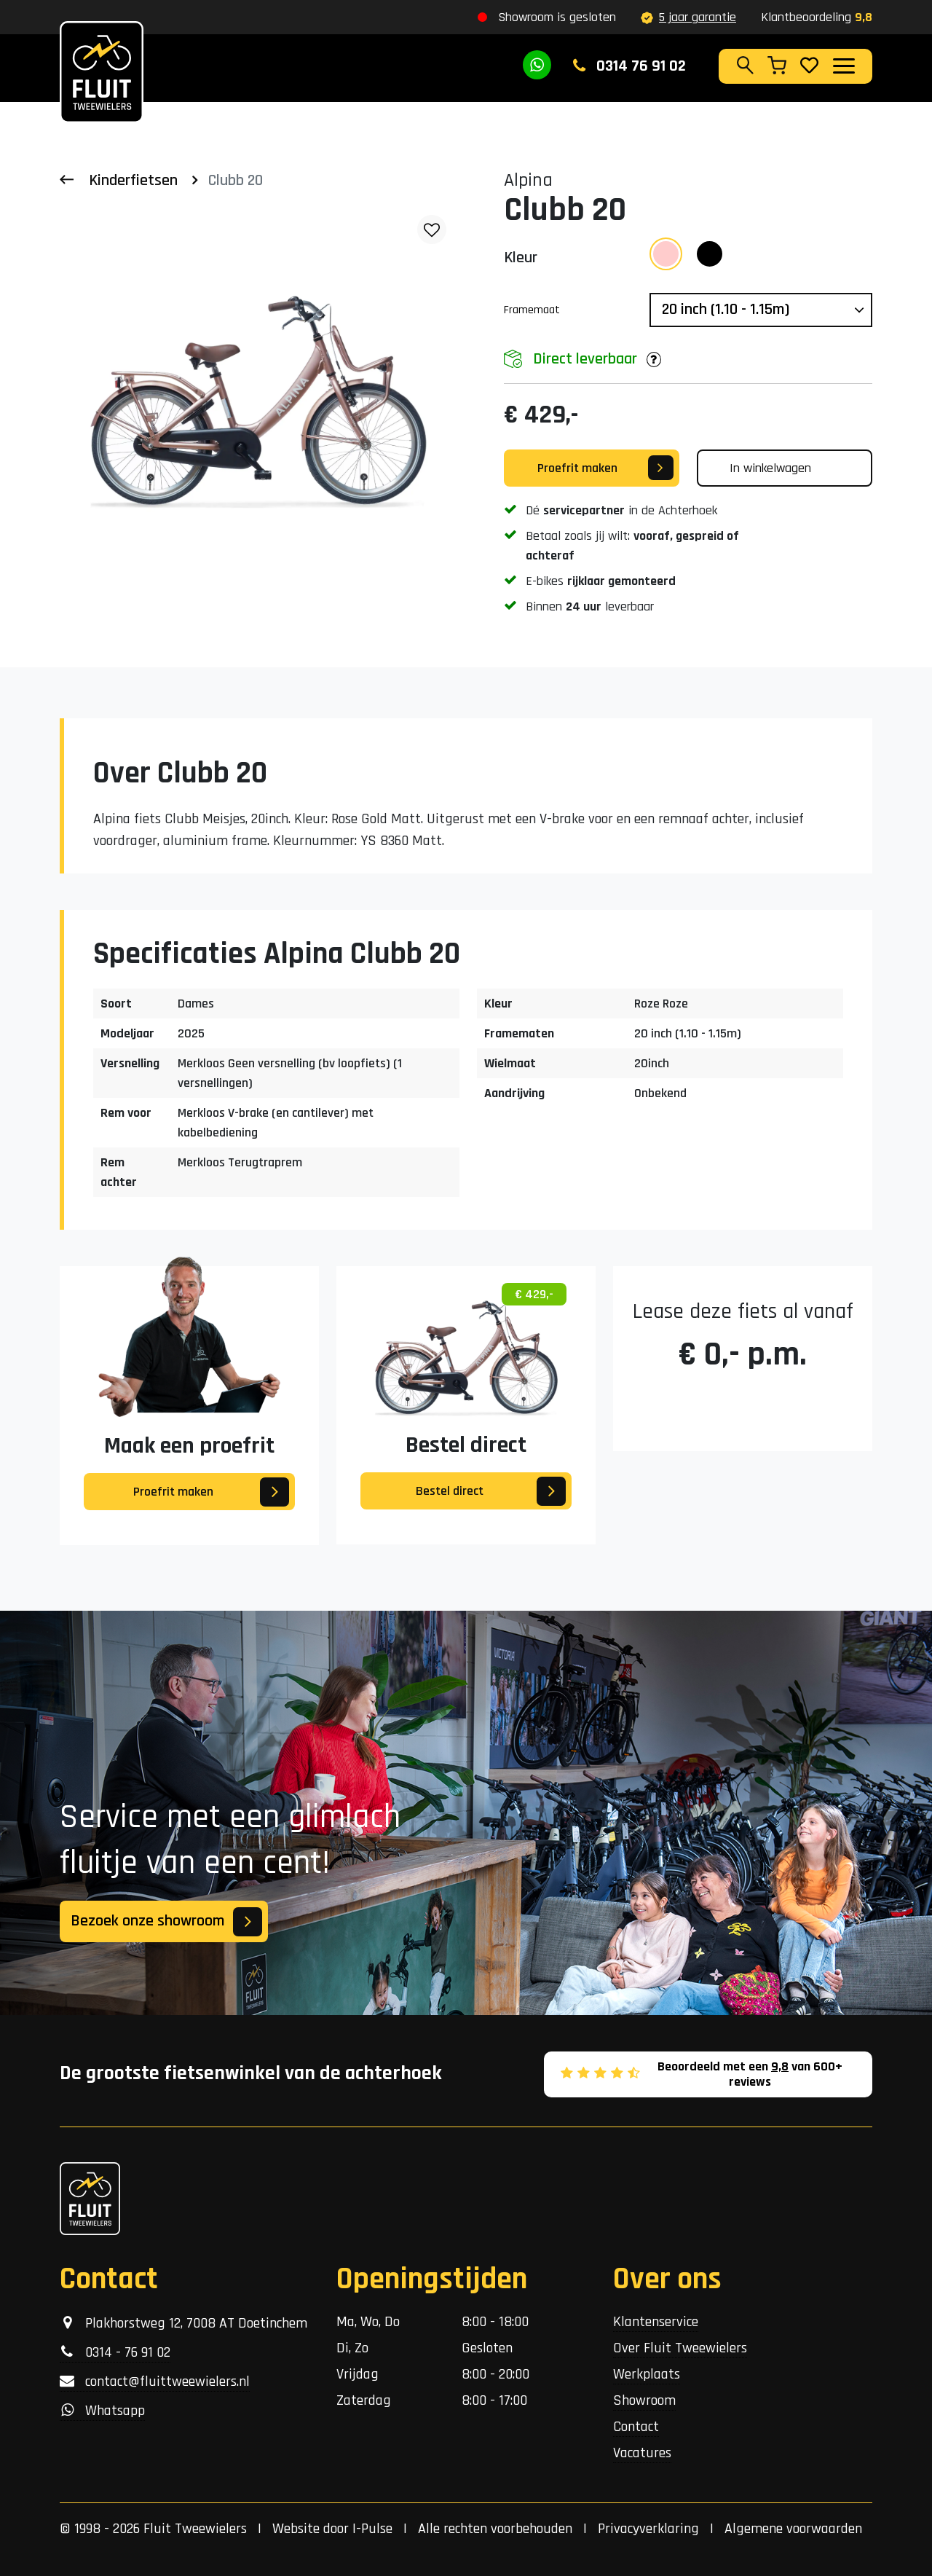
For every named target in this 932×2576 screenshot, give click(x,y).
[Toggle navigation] (843, 66)
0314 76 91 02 (628, 66)
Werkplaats (646, 2374)
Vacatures (642, 2452)
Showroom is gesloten (557, 17)
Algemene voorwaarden (793, 2528)
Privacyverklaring (648, 2528)
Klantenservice (655, 2321)
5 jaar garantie (688, 17)
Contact (636, 2426)
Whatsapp (102, 2410)
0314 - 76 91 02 (115, 2352)
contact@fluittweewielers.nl (155, 2381)
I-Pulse (372, 2528)
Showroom (644, 2400)
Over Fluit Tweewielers (680, 2348)
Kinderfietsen (133, 180)
